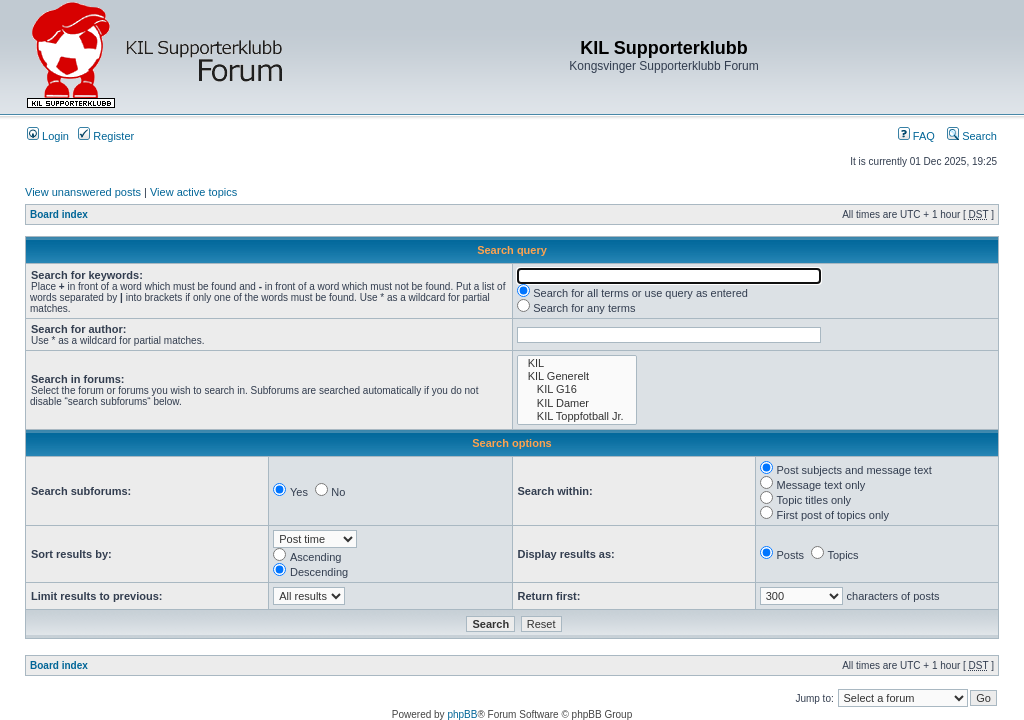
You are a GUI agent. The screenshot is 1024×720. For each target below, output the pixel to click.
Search (972, 136)
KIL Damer (577, 403)
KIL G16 (577, 389)
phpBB (462, 714)
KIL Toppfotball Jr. (577, 416)
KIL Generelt (577, 376)
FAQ (916, 136)
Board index (59, 214)
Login (48, 136)
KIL (577, 363)
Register (106, 136)
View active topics (193, 192)
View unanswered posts (83, 192)
